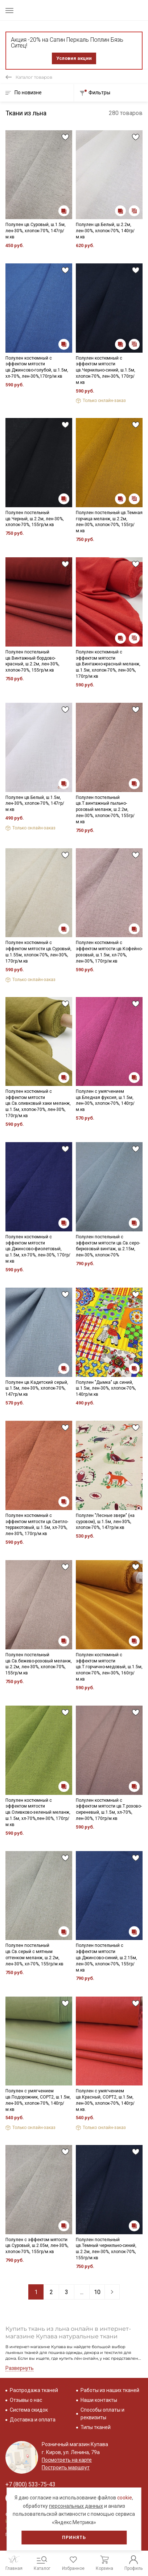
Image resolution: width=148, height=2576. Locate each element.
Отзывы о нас (26, 2400)
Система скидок (29, 2410)
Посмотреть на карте (67, 2460)
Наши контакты (99, 2400)
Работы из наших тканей (110, 2390)
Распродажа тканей (34, 2390)
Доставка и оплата (33, 2420)
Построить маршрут (66, 2467)
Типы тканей (96, 2427)
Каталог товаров (34, 77)
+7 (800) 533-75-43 (30, 2484)
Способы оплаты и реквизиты (102, 2413)
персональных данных (76, 2506)
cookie (124, 2498)
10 (97, 2292)
